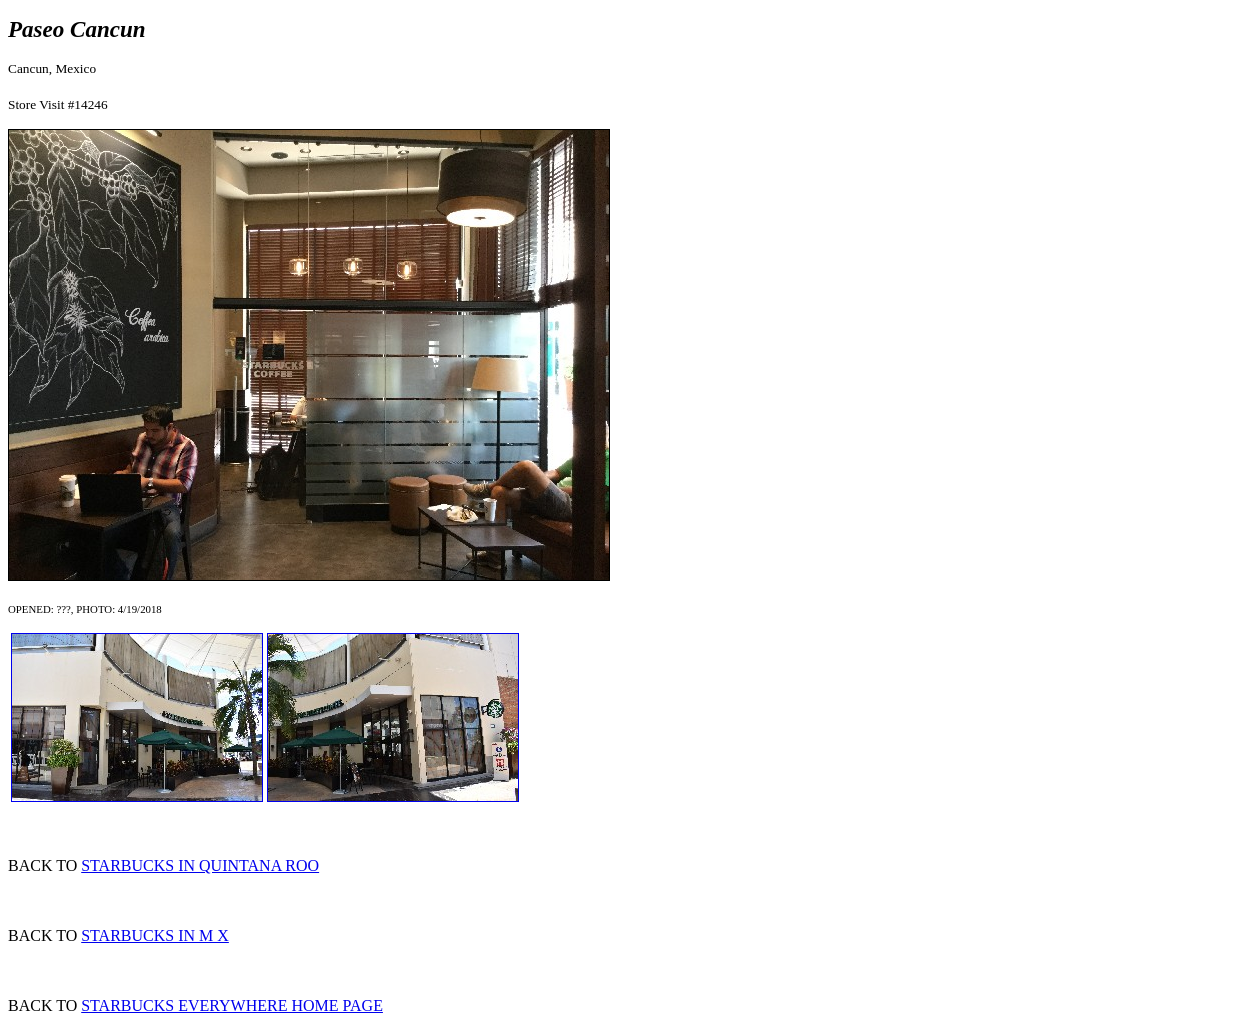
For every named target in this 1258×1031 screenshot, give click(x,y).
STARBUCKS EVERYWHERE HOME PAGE (232, 1005)
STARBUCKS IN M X (155, 935)
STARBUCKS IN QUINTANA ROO (200, 865)
